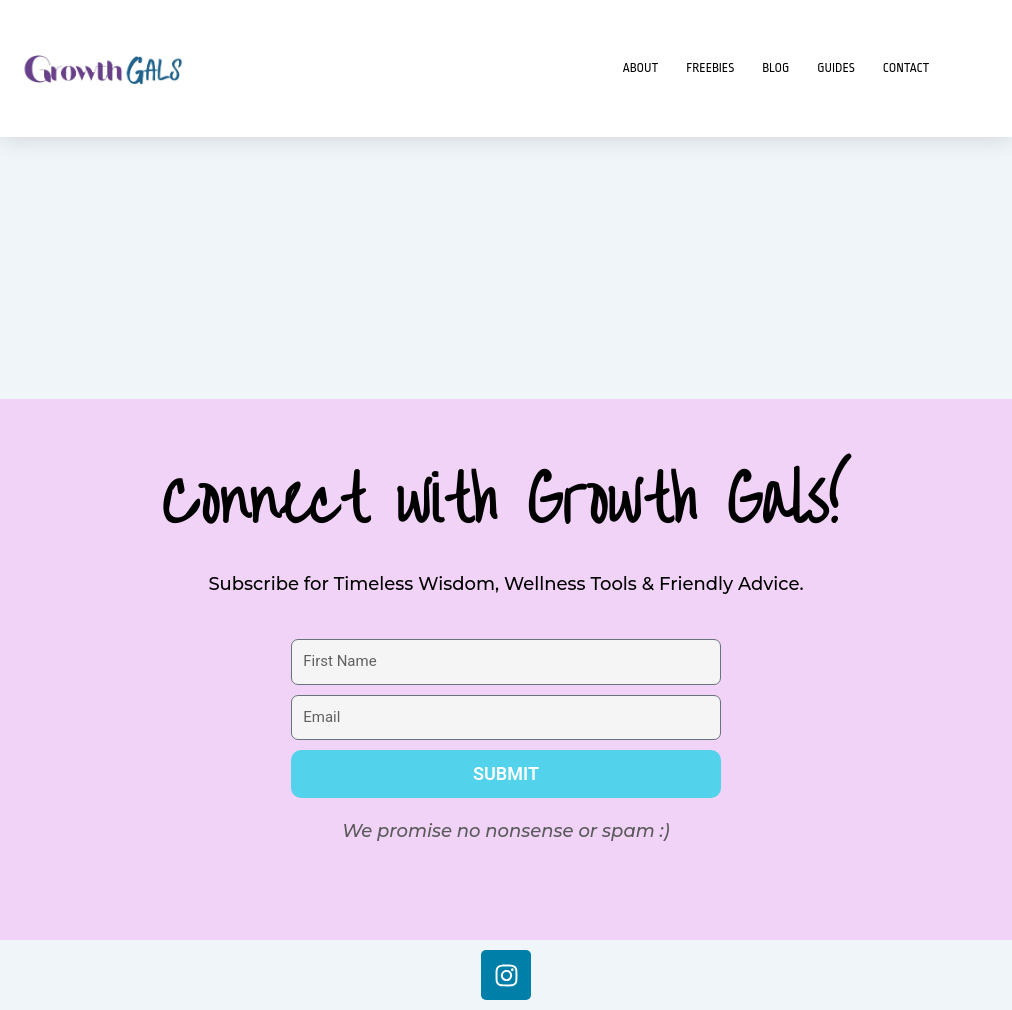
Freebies (710, 68)
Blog (775, 68)
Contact (906, 68)
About (641, 68)
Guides (835, 68)
